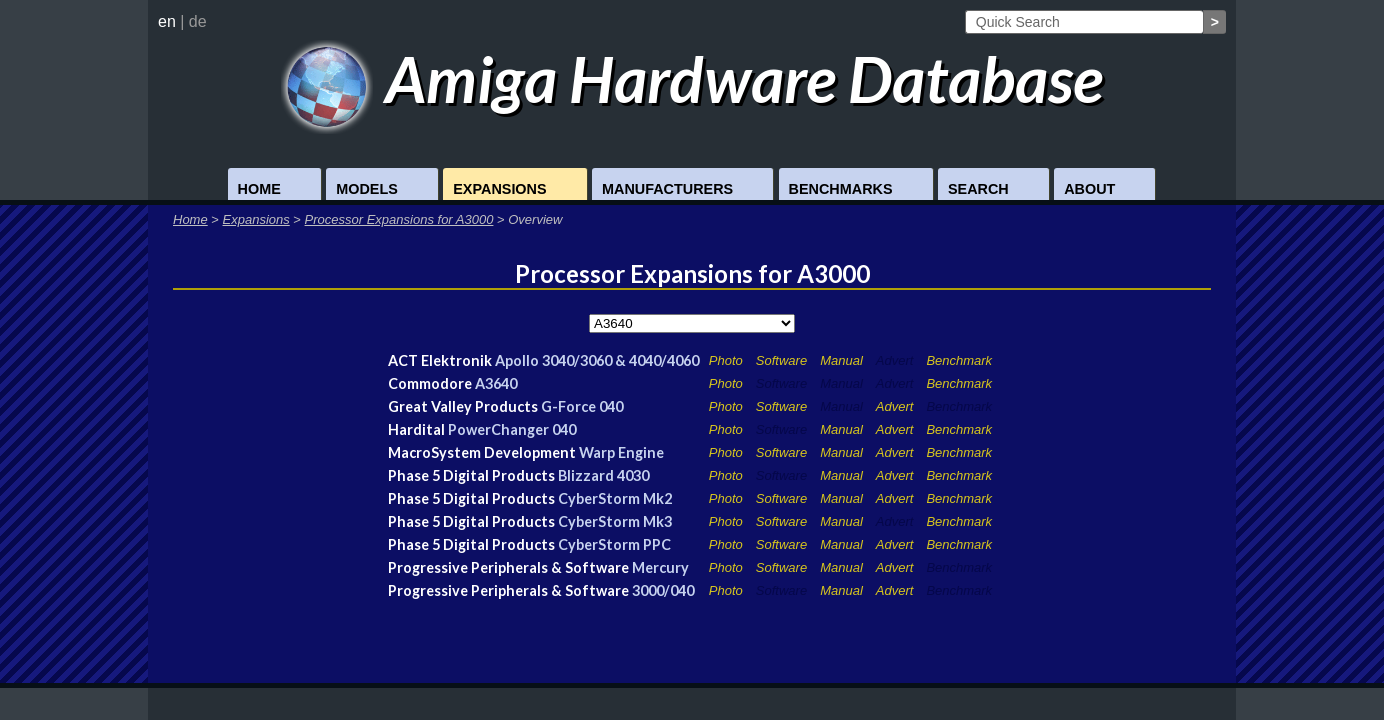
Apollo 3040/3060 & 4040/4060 (597, 360)
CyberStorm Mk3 (615, 521)
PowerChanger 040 (512, 429)
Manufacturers (667, 189)
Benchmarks (841, 189)
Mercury (660, 567)
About (1089, 189)
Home (259, 189)
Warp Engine (621, 452)
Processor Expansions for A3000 (399, 219)
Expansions (499, 189)
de (198, 21)
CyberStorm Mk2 (615, 498)
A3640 (496, 383)
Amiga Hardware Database (692, 78)
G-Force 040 (582, 406)
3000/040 (663, 590)
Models (367, 189)
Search (978, 189)
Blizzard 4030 (603, 475)
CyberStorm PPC (614, 544)
